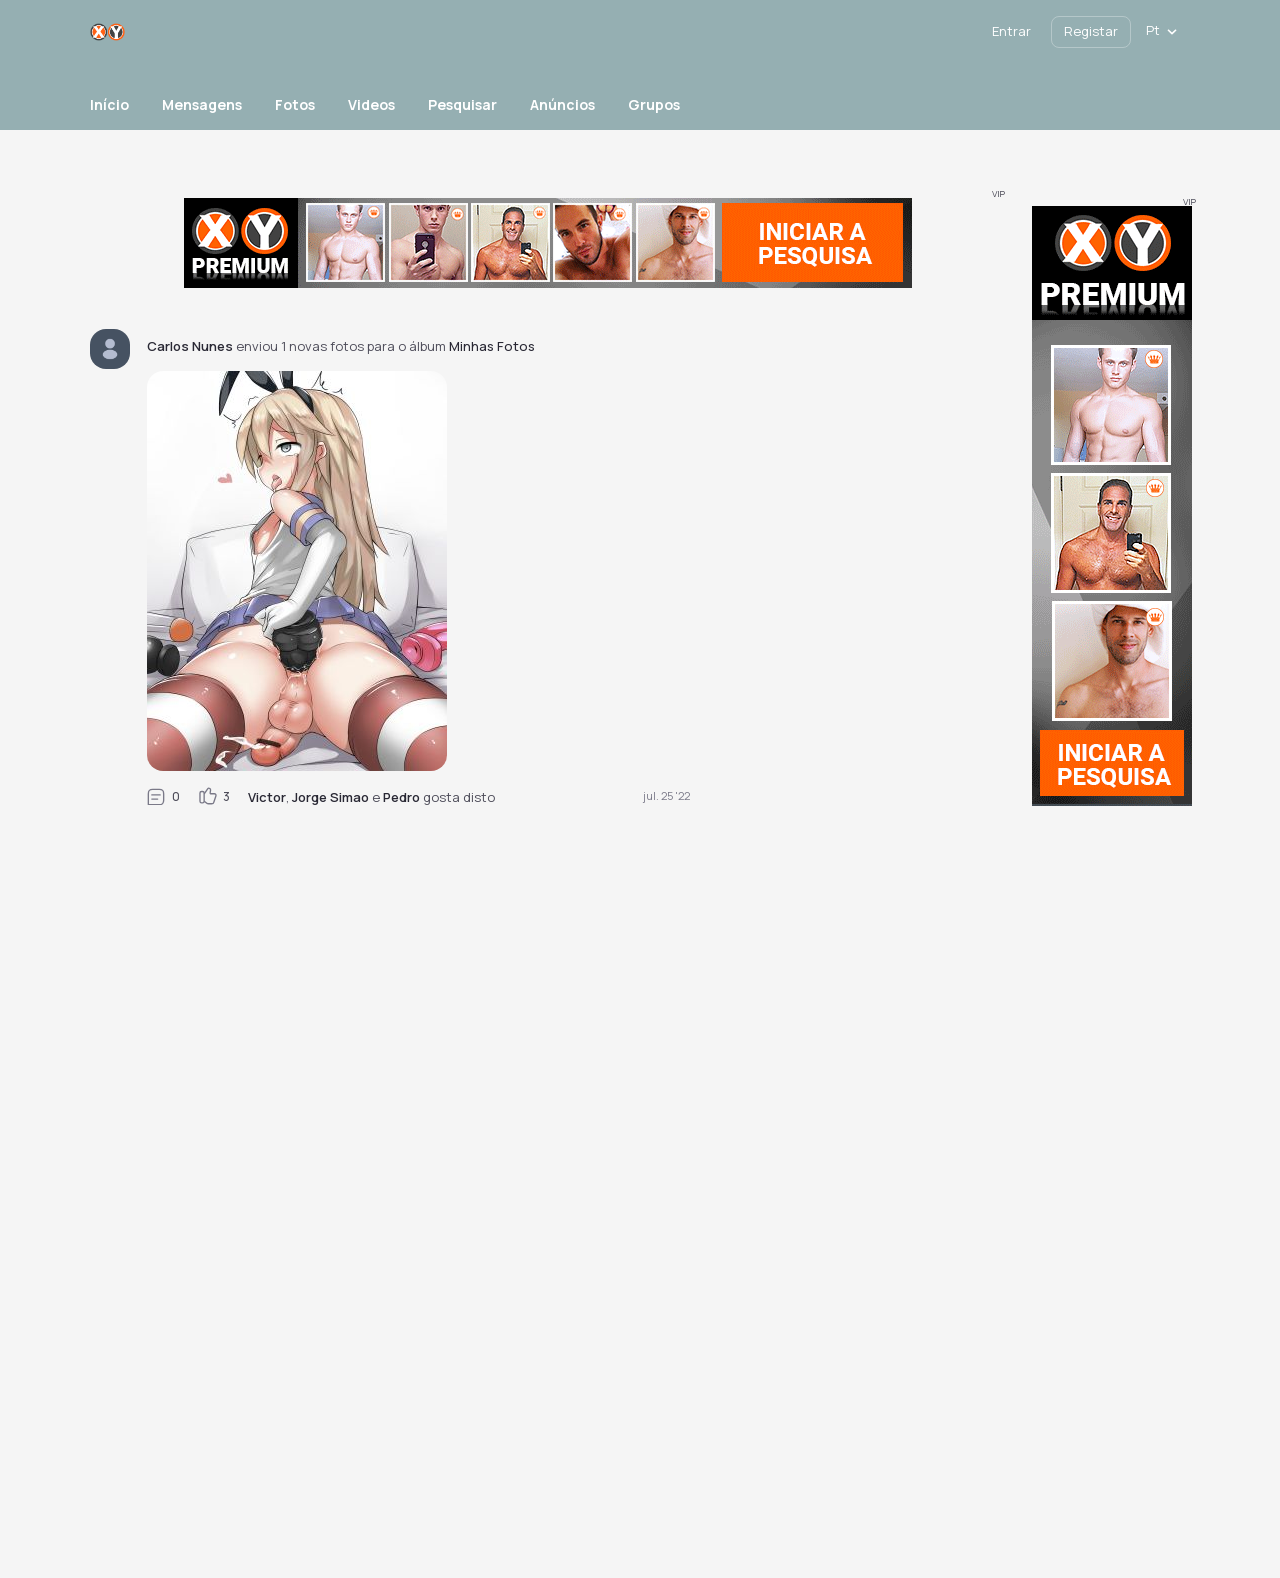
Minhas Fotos (492, 346)
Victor (267, 797)
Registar (1091, 31)
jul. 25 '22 (666, 795)
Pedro (401, 797)
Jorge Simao (330, 797)
